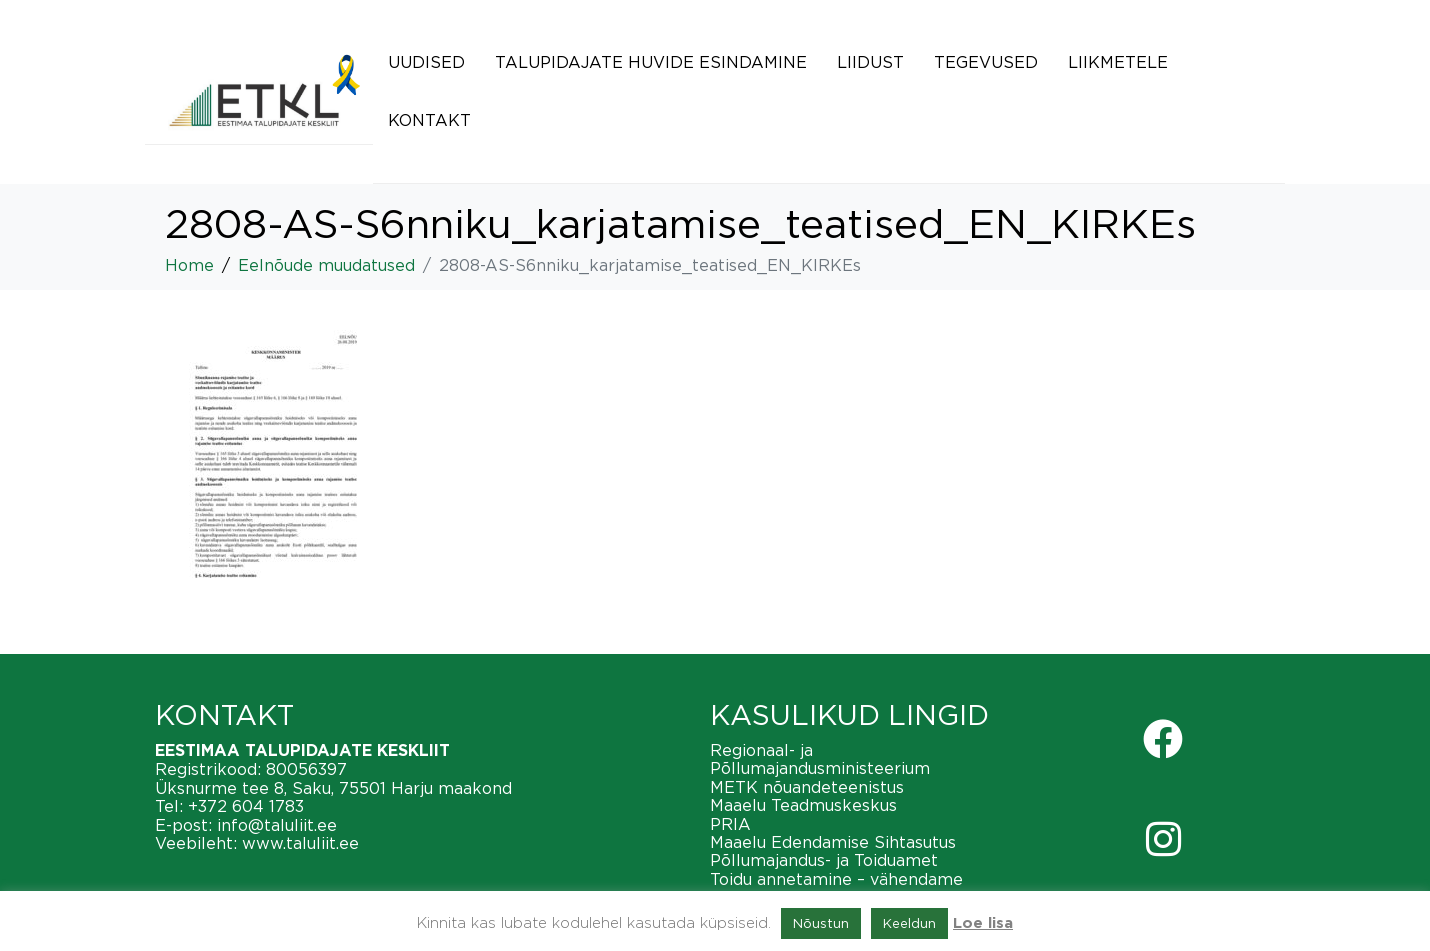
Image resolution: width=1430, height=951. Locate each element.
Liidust (870, 62)
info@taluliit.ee (277, 825)
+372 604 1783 (246, 806)
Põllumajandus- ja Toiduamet (824, 860)
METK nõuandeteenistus (807, 787)
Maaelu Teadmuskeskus (803, 805)
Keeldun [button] (909, 923)
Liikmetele (1118, 62)
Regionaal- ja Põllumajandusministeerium (820, 759)
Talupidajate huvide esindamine (651, 62)
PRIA (730, 824)
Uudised (426, 62)
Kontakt (429, 120)
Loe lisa (983, 923)
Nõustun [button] (821, 923)
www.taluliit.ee (300, 843)
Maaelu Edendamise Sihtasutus (833, 842)
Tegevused (986, 62)
